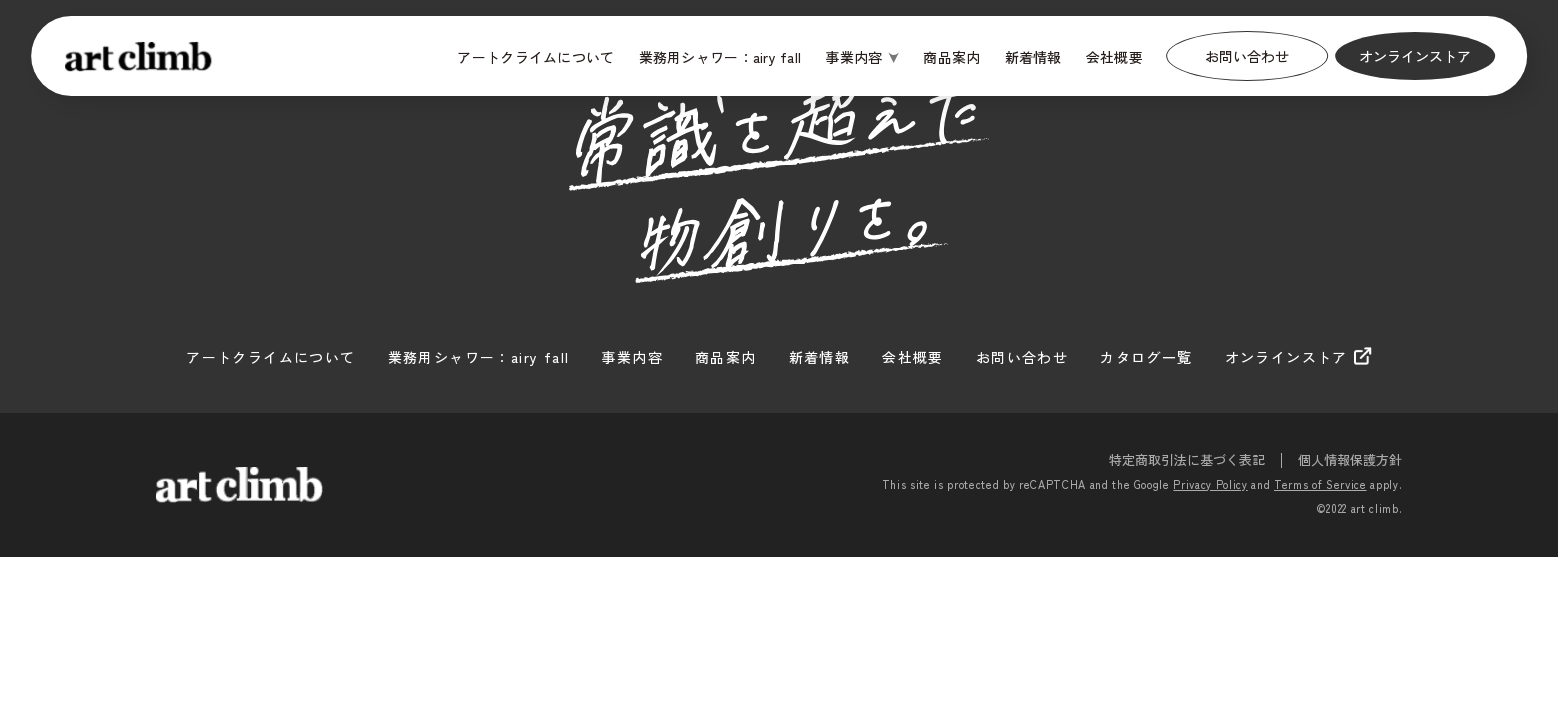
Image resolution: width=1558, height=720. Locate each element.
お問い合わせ (1247, 56)
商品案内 (951, 57)
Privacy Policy (1210, 484)
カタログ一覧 (1146, 357)
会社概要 (1114, 57)
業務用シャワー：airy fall (720, 57)
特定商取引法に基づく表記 (1187, 459)
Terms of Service (1320, 484)
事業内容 (853, 57)
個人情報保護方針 (1350, 459)
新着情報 (1033, 57)
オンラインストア (1415, 56)
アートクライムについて (535, 57)
